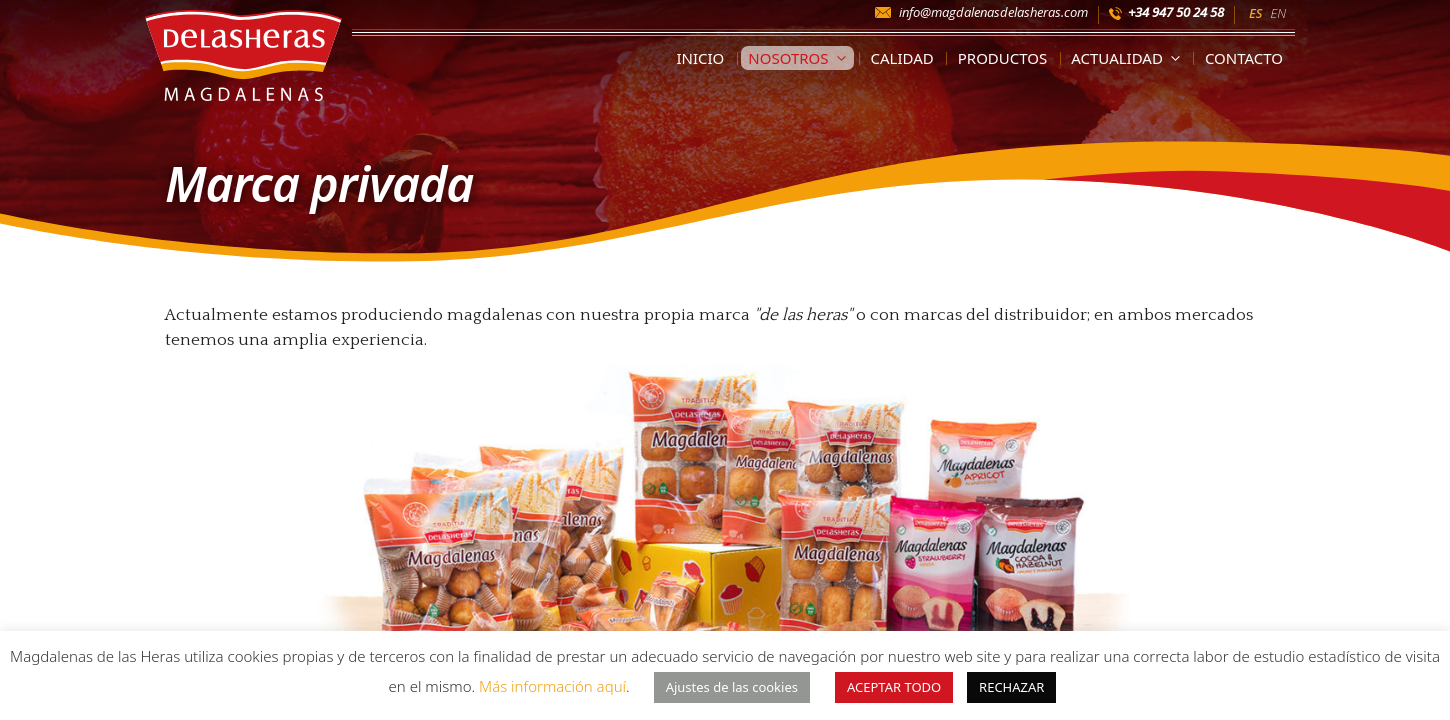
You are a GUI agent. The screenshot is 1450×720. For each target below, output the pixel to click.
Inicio (700, 58)
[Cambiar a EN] (1278, 12)
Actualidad (1129, 58)
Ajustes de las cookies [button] (732, 687)
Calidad (902, 58)
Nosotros (800, 58)
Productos (1003, 58)
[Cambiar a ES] (1255, 12)
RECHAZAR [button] (1011, 687)
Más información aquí (552, 686)
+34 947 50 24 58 (1176, 12)
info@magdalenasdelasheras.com (993, 12)
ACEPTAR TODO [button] (894, 687)
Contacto (1244, 58)
